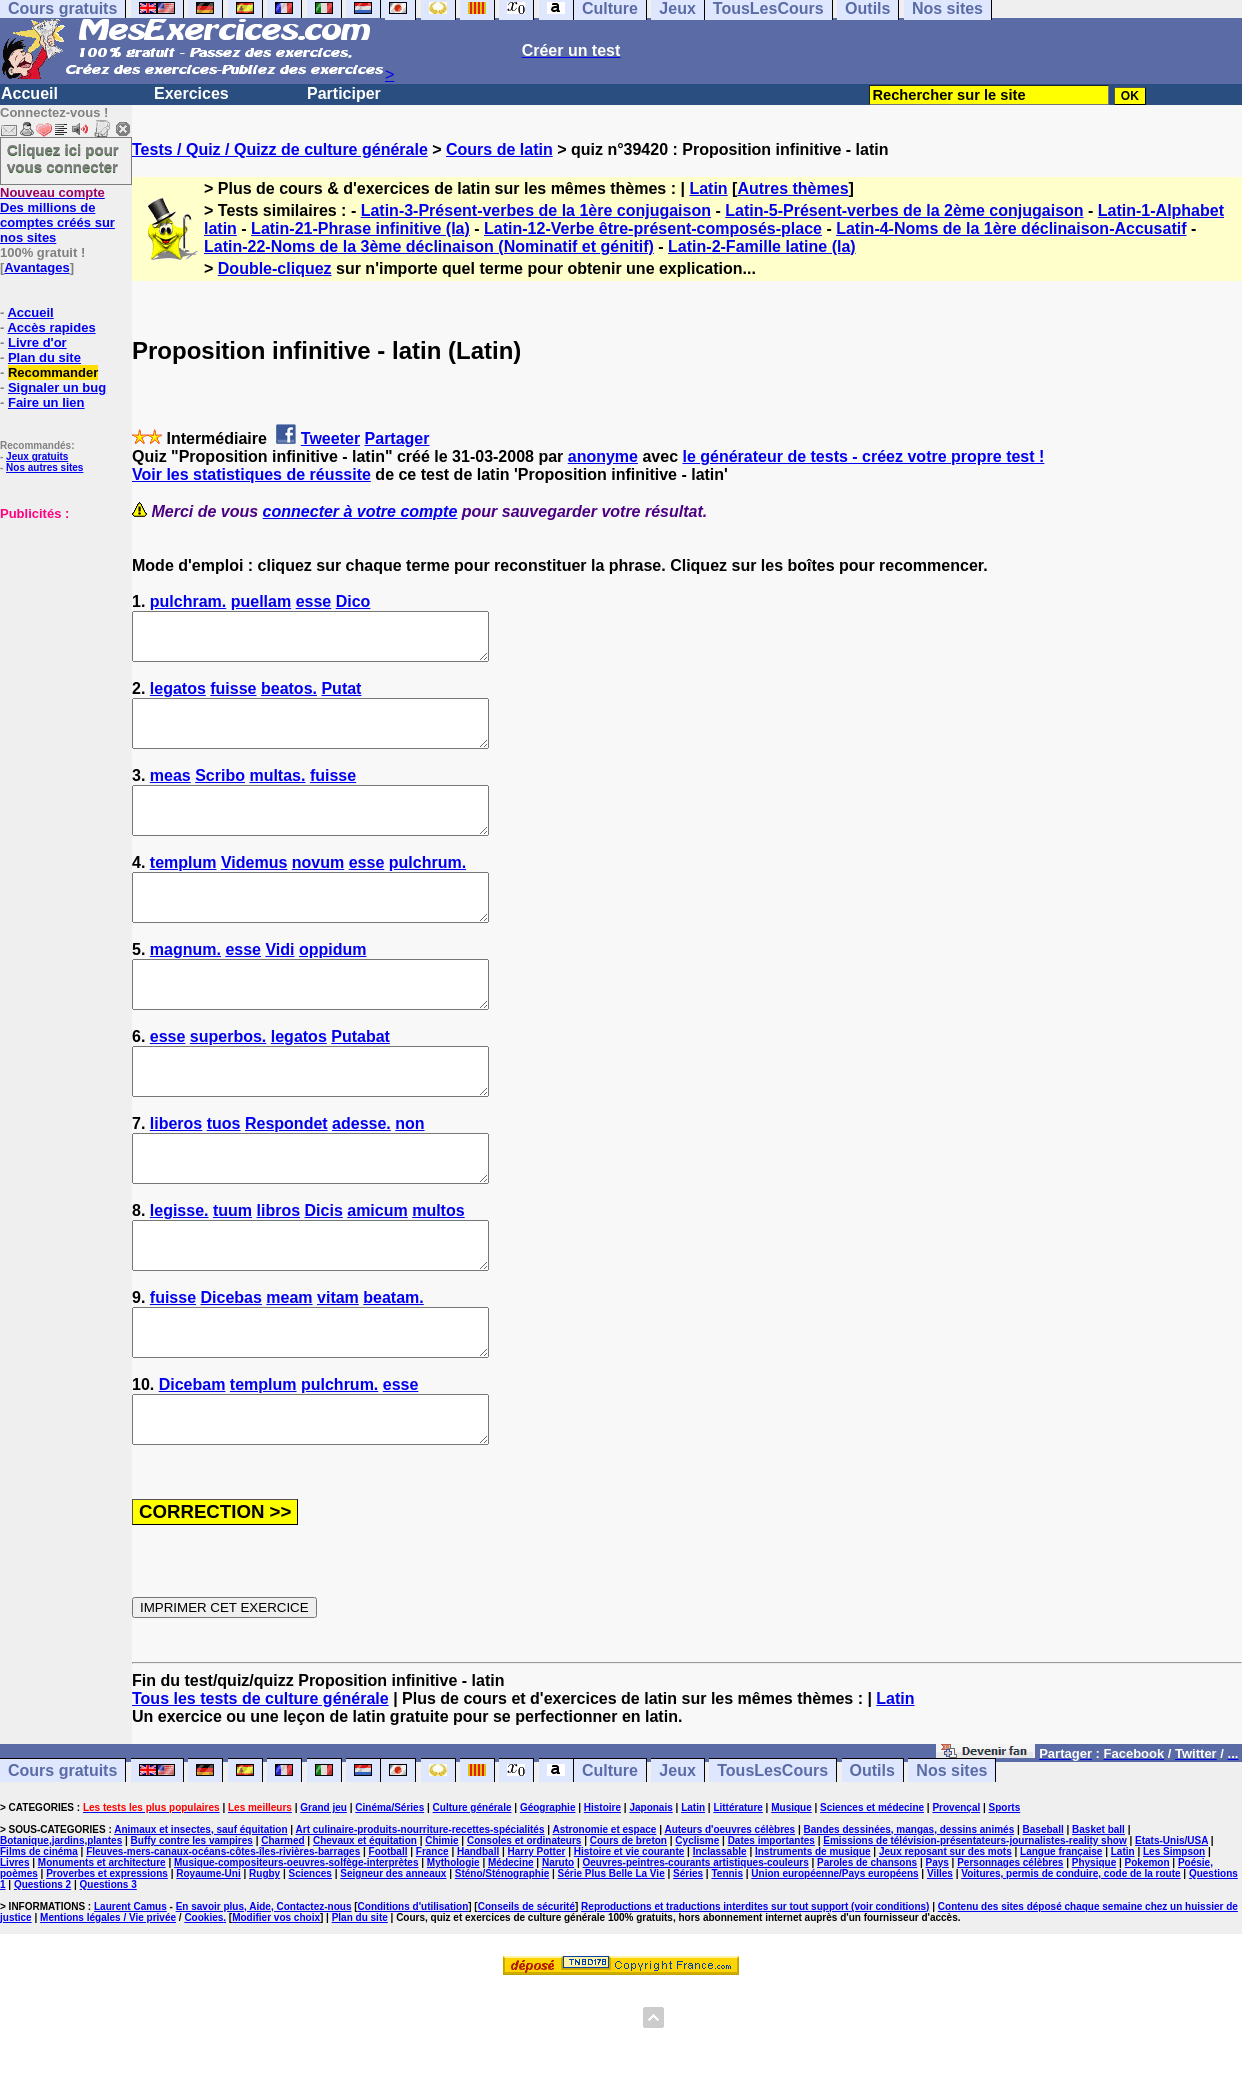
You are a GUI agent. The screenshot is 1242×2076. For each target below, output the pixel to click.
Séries (688, 1963)
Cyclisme (697, 1930)
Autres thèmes (792, 188)
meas (170, 793)
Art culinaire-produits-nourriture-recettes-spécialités (420, 1919)
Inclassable (720, 1941)
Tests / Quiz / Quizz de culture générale (280, 149)
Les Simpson (1174, 1941)
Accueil (29, 93)
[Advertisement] (60, 621)
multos (438, 1273)
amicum (377, 1273)
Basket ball (1098, 1919)
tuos (224, 1177)
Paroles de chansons (867, 1952)
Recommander (53, 372)
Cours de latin (499, 149)
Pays (936, 1952)
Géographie (548, 1897)
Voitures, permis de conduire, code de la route (1070, 1963)
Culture (610, 1860)
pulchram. (188, 601)
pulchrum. (427, 889)
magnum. (185, 985)
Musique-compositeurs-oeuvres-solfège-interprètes (296, 1952)
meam (289, 1369)
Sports (1005, 1897)
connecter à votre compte (360, 511)
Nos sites (951, 1860)
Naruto (558, 1952)
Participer (344, 93)
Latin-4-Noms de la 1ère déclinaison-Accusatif (1011, 228)
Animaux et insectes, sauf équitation (200, 1919)
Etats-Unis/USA (1171, 1930)
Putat (341, 697)
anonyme (603, 456)
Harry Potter (537, 1941)
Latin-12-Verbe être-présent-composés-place (653, 228)
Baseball (1043, 1919)
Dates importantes (771, 1930)
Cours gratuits (62, 1860)
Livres (14, 1952)
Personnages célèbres (1010, 1952)
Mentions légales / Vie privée (108, 2007)
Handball (478, 1941)
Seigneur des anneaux (393, 1963)
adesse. (361, 1177)
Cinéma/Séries (389, 1897)
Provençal (956, 1897)
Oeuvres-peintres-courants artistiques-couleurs (696, 1952)
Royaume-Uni (208, 1963)
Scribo (220, 793)
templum (183, 889)
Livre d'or (37, 342)
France (432, 1941)
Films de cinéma (39, 1941)
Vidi (279, 985)
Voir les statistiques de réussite (251, 474)
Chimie (441, 1930)
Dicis (324, 1273)
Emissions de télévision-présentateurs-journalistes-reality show (974, 1930)
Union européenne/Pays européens (834, 1963)
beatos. (289, 697)
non (409, 1177)
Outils (872, 1860)
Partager (397, 438)
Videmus (254, 889)
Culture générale (472, 1897)
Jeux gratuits (37, 456)
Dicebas (231, 1369)
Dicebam (192, 1465)
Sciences (310, 1963)
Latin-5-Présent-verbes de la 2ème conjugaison (904, 210)
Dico (353, 601)
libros (279, 1273)
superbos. (228, 1081)
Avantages (36, 267)
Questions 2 (42, 1974)
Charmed (282, 1930)
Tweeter (330, 438)
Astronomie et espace (604, 1919)
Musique (791, 1897)
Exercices (191, 93)
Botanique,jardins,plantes (61, 1930)
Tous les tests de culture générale (260, 1788)
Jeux (677, 1860)
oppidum (333, 985)
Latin (708, 188)
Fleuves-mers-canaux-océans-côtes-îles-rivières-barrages (223, 1941)
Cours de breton (628, 1930)
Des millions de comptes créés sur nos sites (57, 215)
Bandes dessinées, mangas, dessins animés (909, 1919)
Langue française (1061, 1941)
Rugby (264, 1963)
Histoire (602, 1897)
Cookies (203, 2007)
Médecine (511, 1952)
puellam (261, 601)
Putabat (360, 1081)
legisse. (179, 1273)
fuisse (233, 697)
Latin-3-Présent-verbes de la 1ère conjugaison (536, 210)
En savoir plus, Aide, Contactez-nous (264, 1996)
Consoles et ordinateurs (524, 1930)
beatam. (393, 1369)
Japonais (650, 1897)
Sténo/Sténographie (502, 1963)
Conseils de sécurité (526, 1996)
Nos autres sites (44, 467)
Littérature (737, 1897)
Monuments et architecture (102, 1952)
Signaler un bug (57, 387)
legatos (178, 697)
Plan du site (44, 357)
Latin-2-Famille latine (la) (762, 246)
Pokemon (1147, 1952)
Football (388, 1941)
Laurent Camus (130, 1996)
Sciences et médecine (872, 1897)
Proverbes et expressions (107, 1963)
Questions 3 (108, 1974)
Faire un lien (46, 402)
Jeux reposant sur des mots (945, 1941)
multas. (277, 793)
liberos (176, 1177)
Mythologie (453, 1952)
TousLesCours (772, 1860)
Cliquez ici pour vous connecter (63, 158)
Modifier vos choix (276, 2007)
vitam (338, 1369)
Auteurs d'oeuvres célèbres (729, 1919)
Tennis (726, 1963)
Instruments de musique (813, 1941)
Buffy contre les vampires (192, 1930)
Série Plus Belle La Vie (611, 1963)
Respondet (286, 1177)
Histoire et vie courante (629, 1941)
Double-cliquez (275, 268)
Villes (940, 1963)
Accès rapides (51, 327)
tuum (232, 1273)
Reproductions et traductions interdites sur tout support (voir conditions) (755, 1996)
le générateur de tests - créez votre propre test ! (863, 456)
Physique (1094, 1952)
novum (318, 889)
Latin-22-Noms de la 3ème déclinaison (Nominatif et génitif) (429, 246)
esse (314, 601)
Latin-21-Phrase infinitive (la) (360, 228)
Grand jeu (323, 1897)
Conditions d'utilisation (413, 1996)
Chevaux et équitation (365, 1930)
